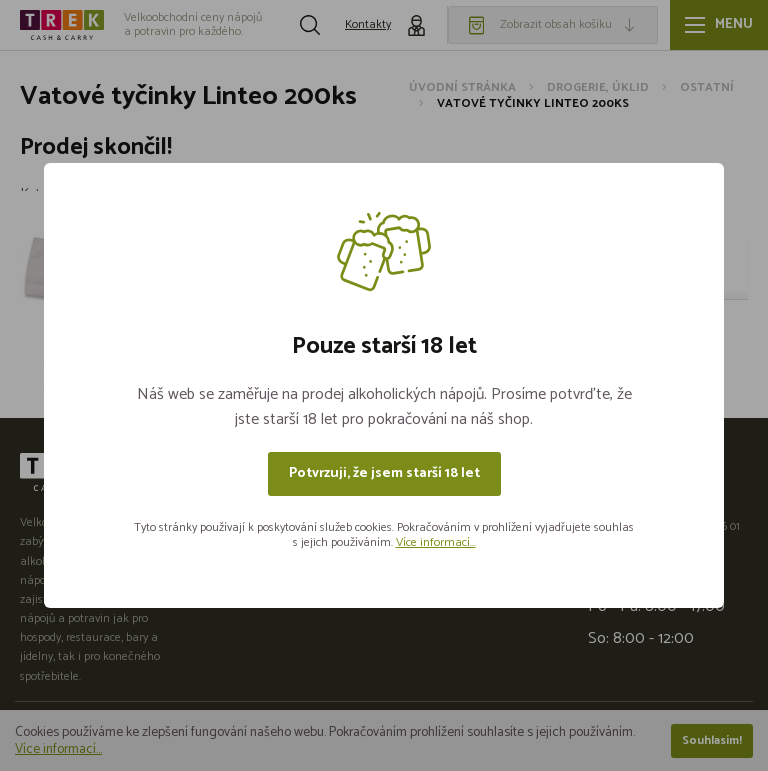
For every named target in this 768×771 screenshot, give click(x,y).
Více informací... (436, 542)
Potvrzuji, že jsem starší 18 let (384, 473)
